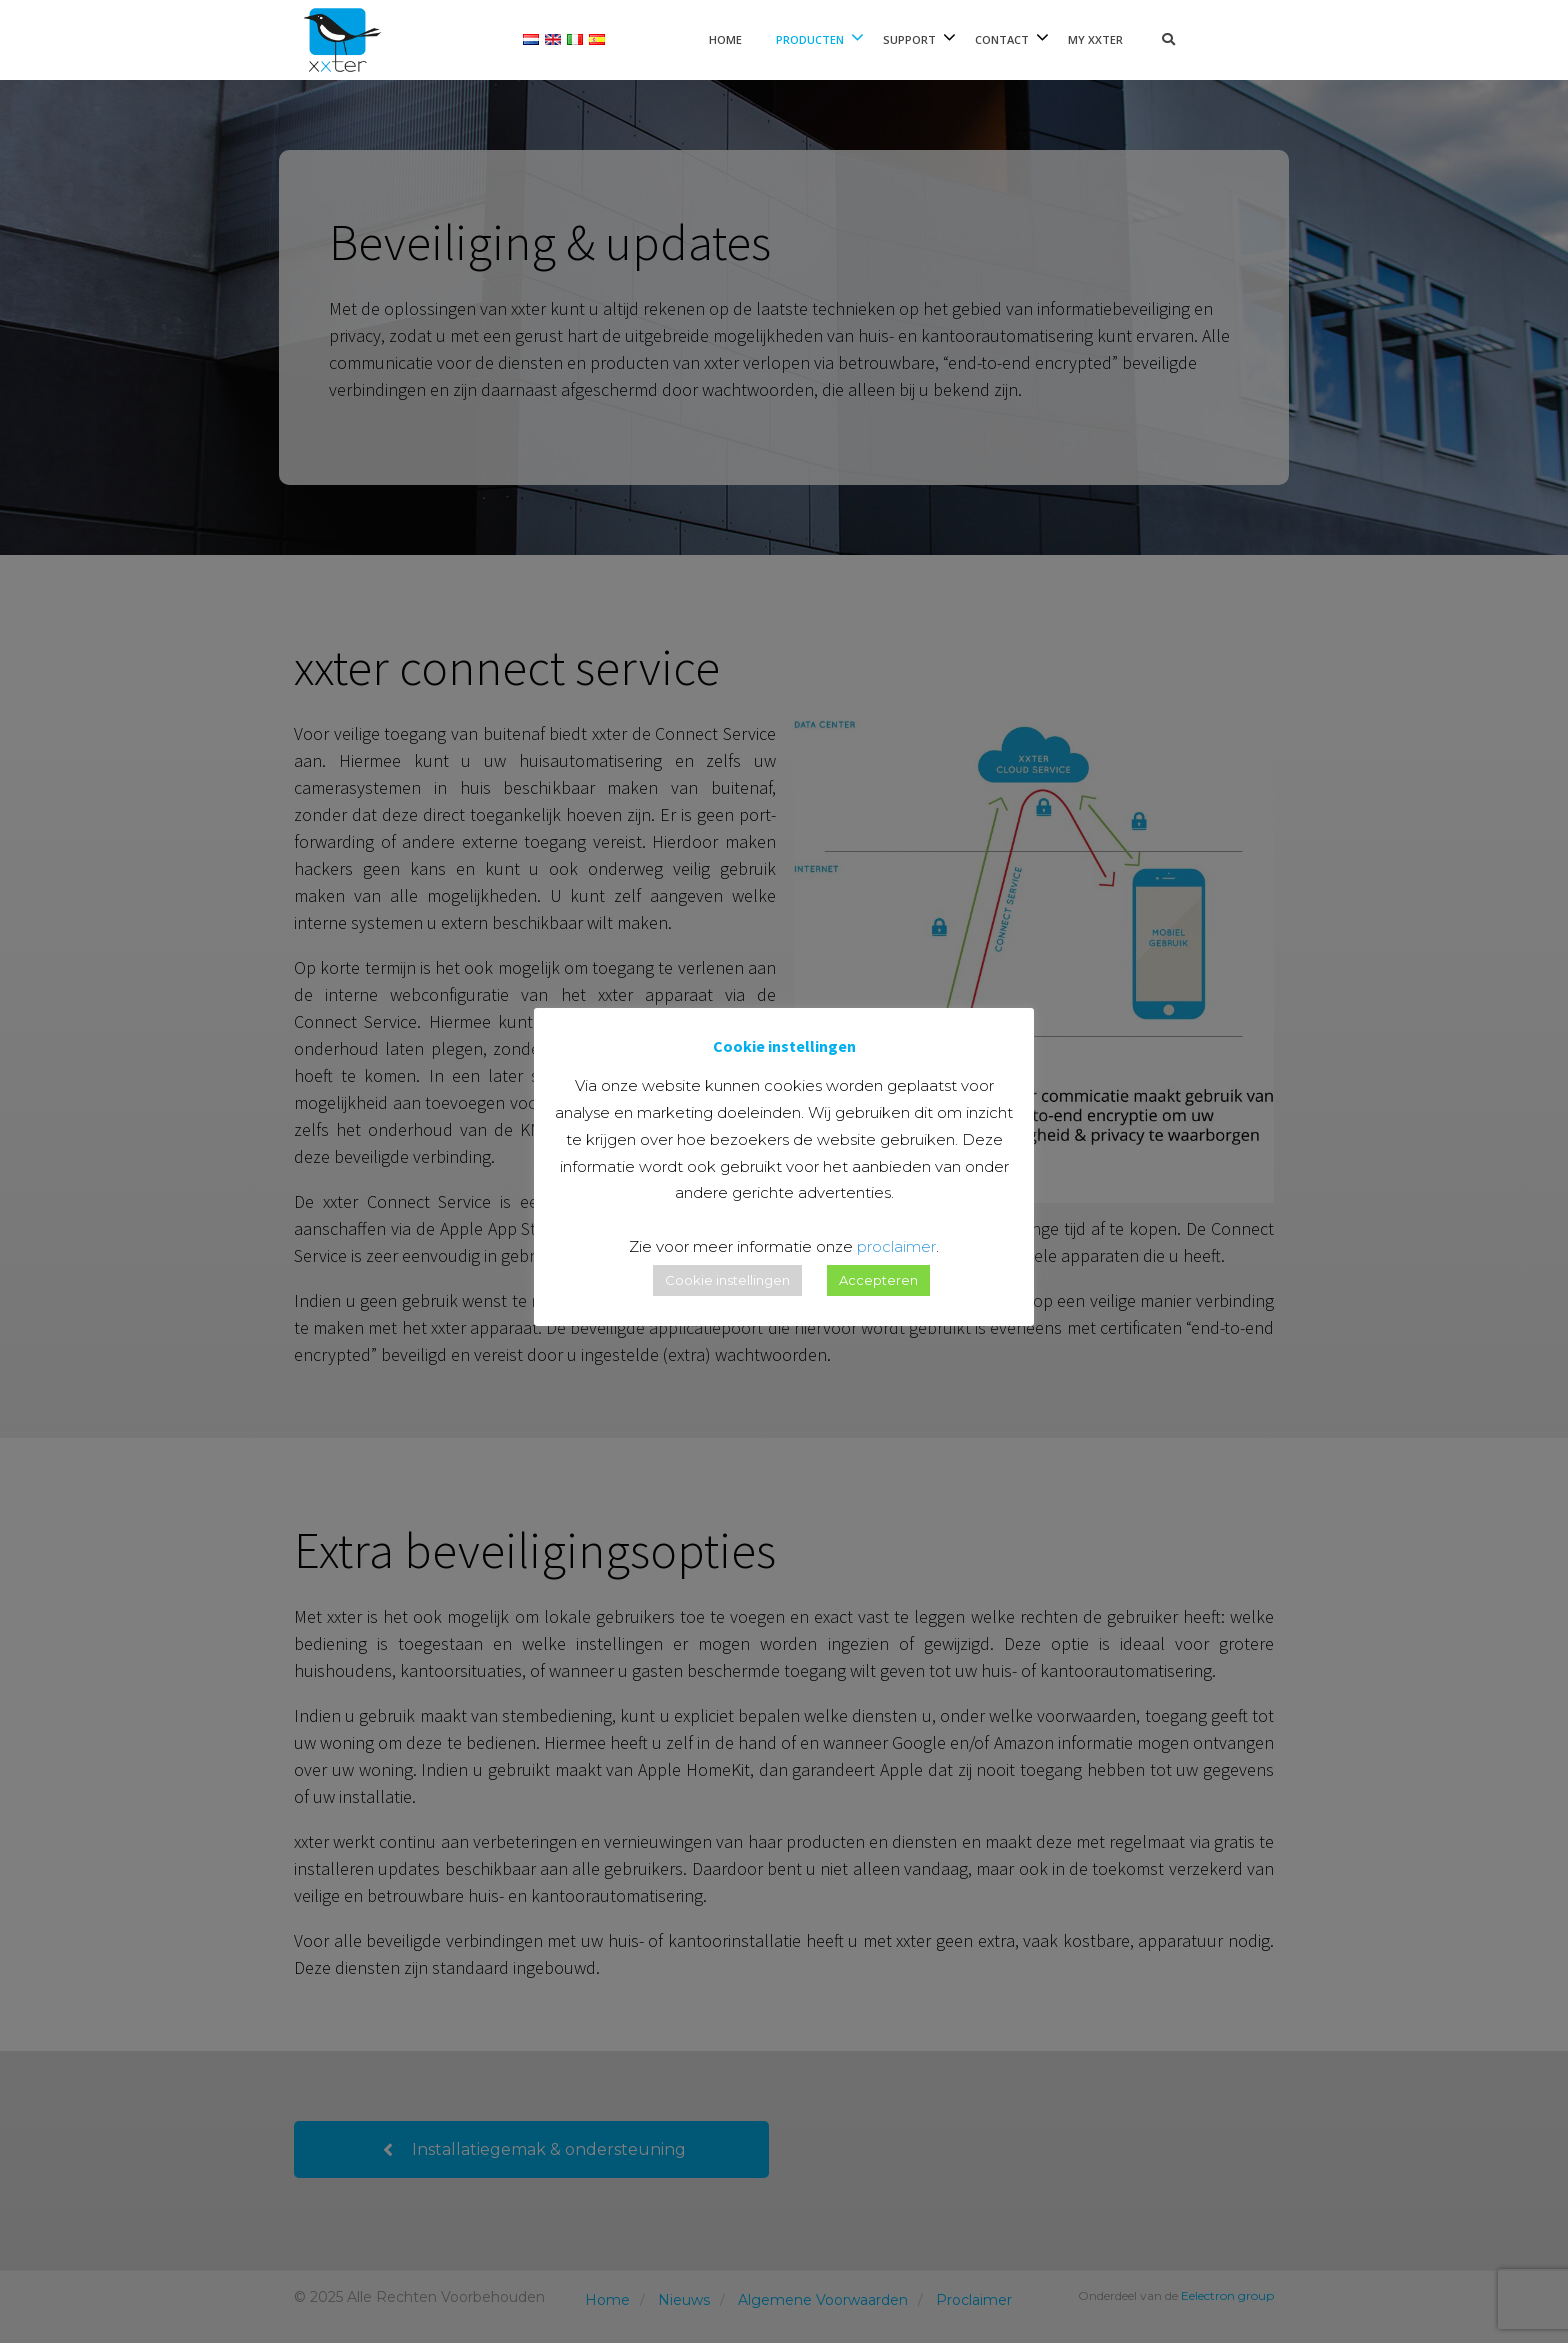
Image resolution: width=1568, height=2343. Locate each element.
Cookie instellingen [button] (727, 1280)
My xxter (1095, 39)
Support (909, 39)
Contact (1002, 39)
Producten (810, 39)
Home (725, 39)
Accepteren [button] (878, 1280)
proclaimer (896, 1246)
